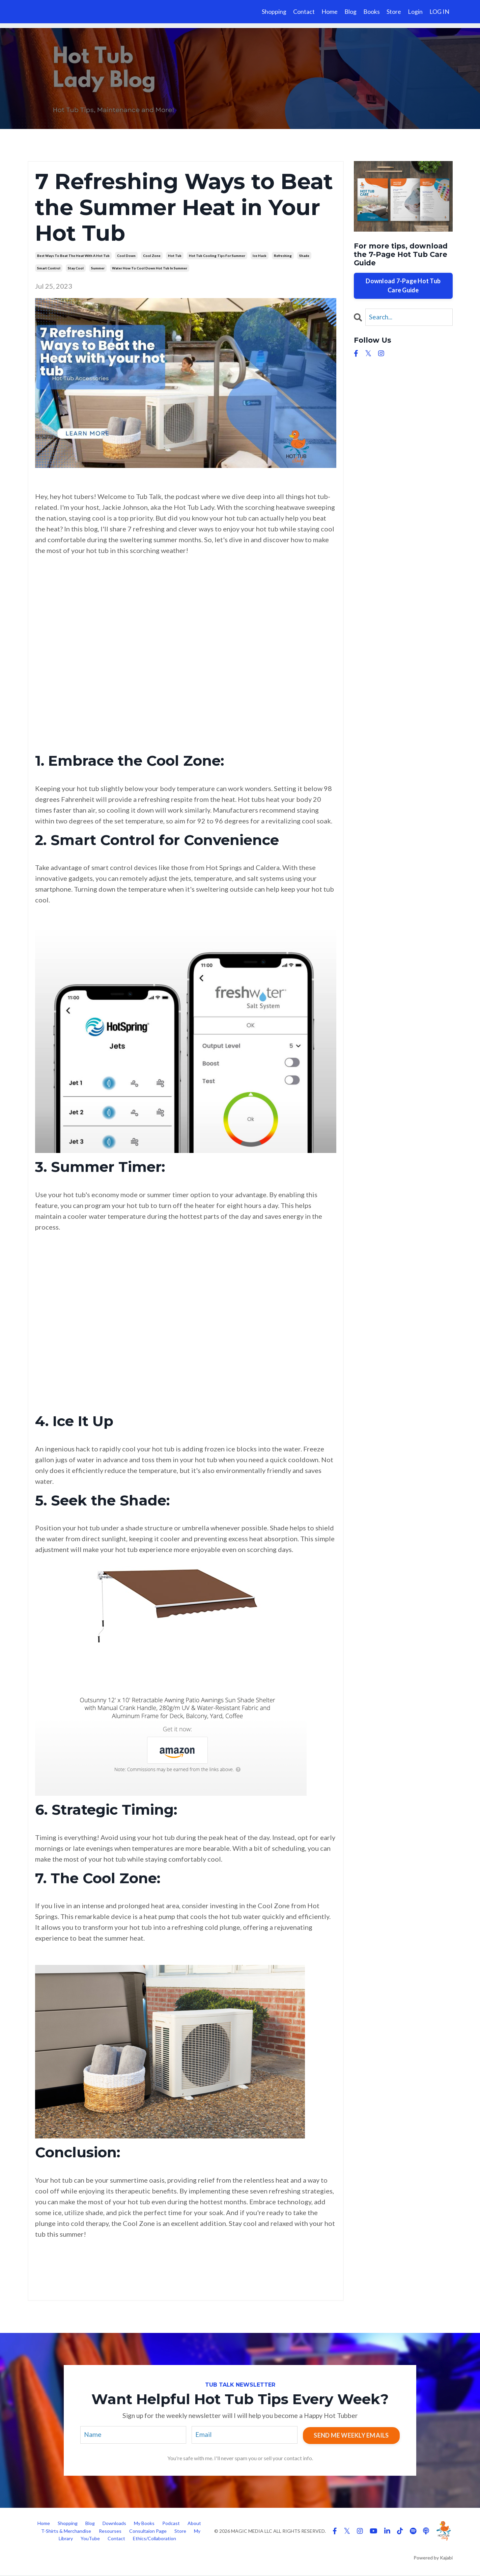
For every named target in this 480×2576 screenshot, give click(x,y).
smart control (48, 268)
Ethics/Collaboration (154, 2539)
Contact (304, 11)
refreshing (283, 256)
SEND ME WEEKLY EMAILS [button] (351, 2435)
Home (329, 11)
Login (415, 11)
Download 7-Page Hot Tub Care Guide (403, 285)
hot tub (174, 256)
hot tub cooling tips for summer (217, 256)
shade (304, 256)
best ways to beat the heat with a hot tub (73, 256)
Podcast (171, 2524)
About (194, 2524)
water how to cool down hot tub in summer (149, 268)
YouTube (91, 2539)
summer (98, 268)
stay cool (76, 268)
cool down (126, 256)
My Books (144, 2524)
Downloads (114, 2524)
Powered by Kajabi (433, 2558)
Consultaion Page (148, 2531)
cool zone (152, 256)
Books (371, 11)
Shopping (274, 11)
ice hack (259, 256)
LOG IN (439, 11)
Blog (350, 11)
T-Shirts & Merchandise (66, 2531)
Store (394, 11)
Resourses (110, 2531)
